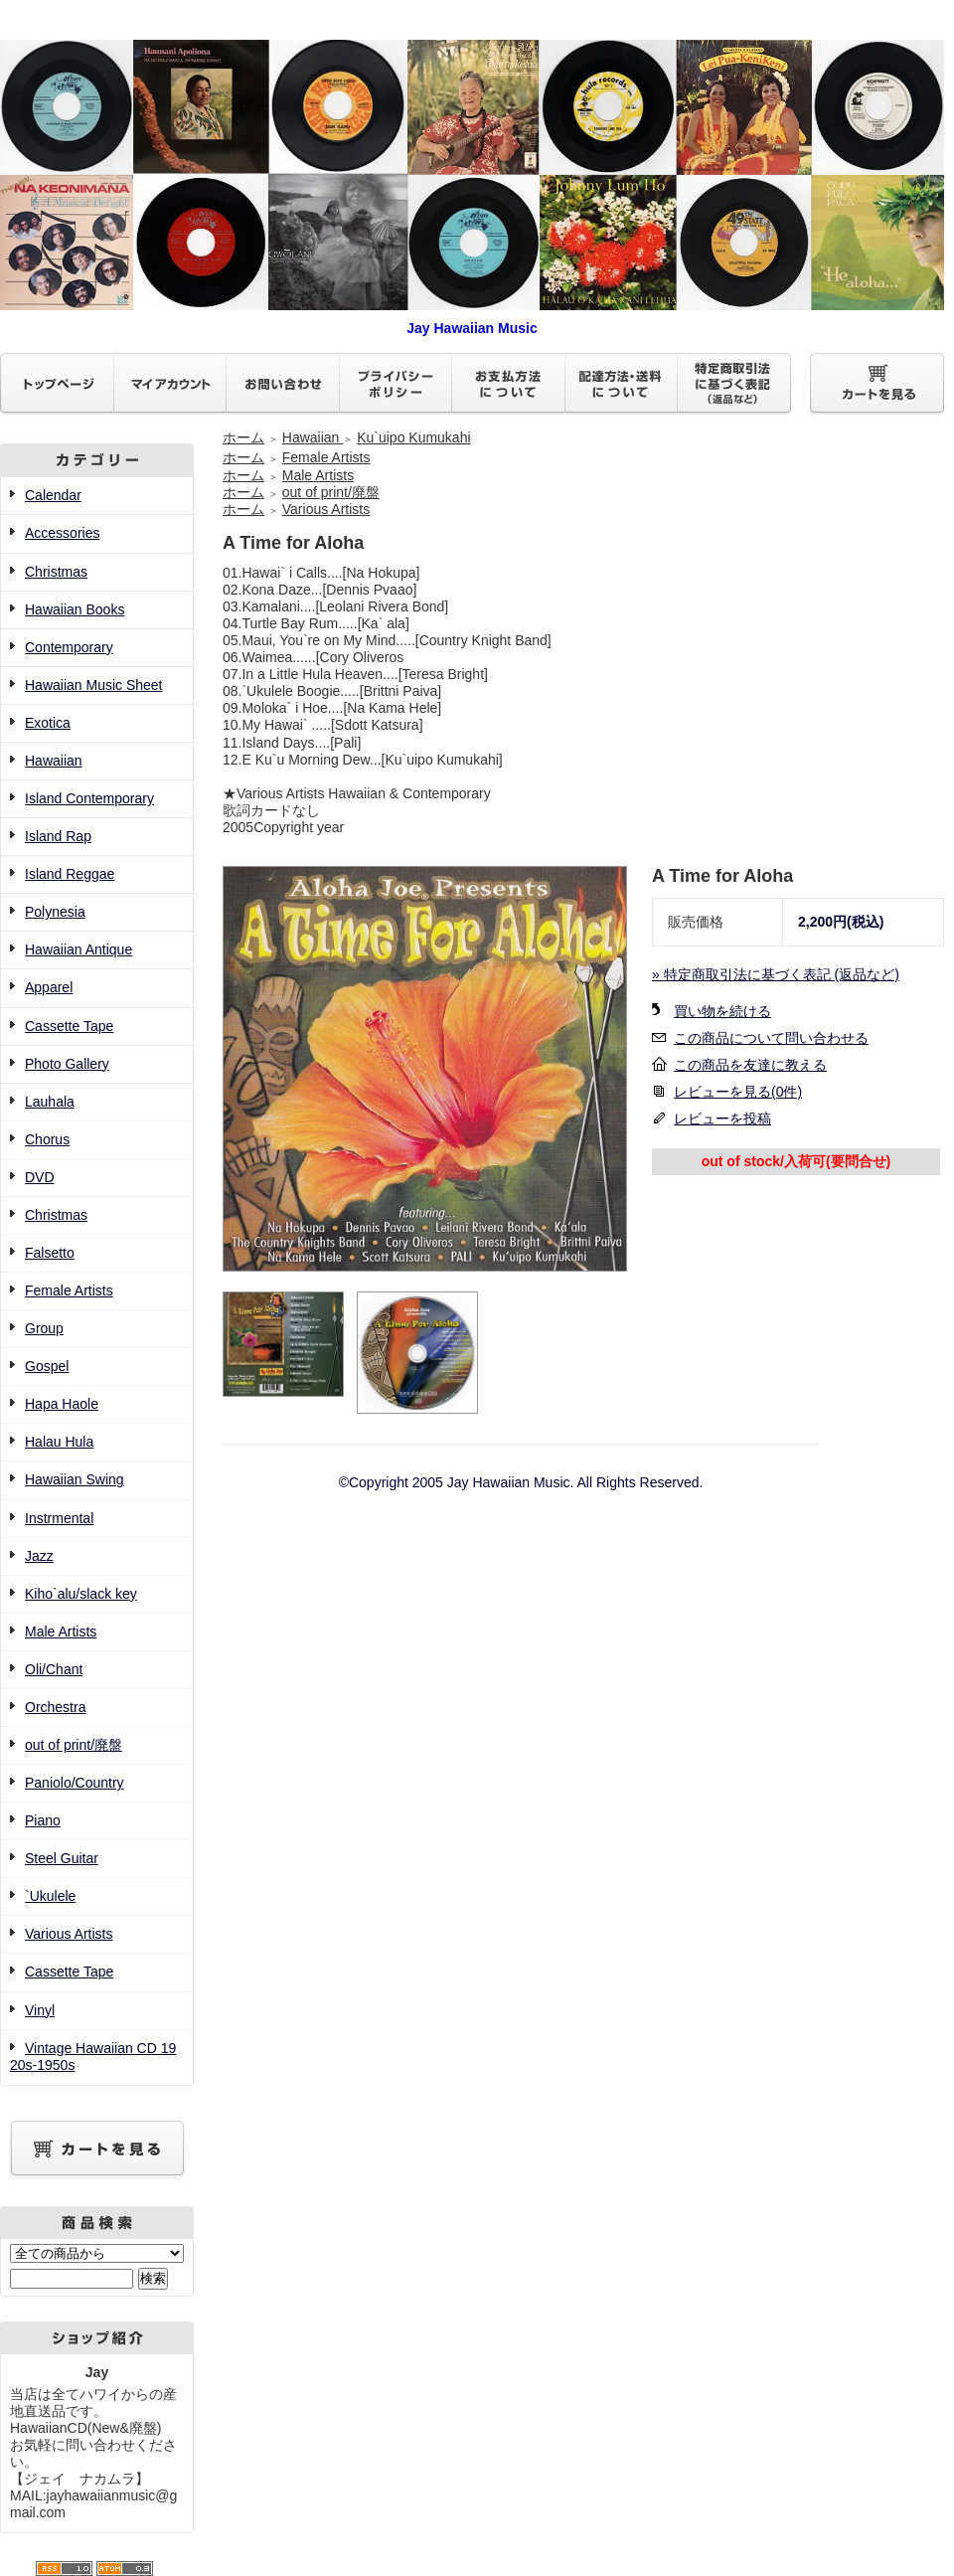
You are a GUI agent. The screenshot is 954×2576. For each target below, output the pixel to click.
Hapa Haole (61, 1404)
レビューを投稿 (722, 1118)
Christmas (56, 572)
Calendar (53, 495)
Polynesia (55, 912)
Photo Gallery (67, 1064)
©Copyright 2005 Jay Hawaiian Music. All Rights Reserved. (521, 1482)
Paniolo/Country (74, 1783)
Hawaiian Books (74, 609)
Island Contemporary (89, 798)
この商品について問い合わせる (771, 1038)
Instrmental (59, 1518)
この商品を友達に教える (750, 1065)
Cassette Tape (69, 1026)
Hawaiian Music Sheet (94, 685)
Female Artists (69, 1290)
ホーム (243, 437)
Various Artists (68, 1934)
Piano (43, 1820)
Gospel (47, 1366)
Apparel (49, 987)
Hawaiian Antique (78, 949)
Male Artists (60, 1631)
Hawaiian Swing (74, 1479)
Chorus (47, 1139)
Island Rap (58, 836)
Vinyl (40, 2010)
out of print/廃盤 (73, 1745)
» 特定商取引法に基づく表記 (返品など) (775, 974)
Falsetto (50, 1253)
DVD (40, 1177)
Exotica (48, 723)
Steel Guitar (61, 1858)
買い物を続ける (722, 1011)
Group (44, 1328)
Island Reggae (69, 874)
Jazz (39, 1556)
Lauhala (50, 1102)
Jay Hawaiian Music (472, 319)
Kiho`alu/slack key (81, 1594)
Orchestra (55, 1707)
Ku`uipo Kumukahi (413, 437)
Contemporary (69, 647)
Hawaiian (53, 761)
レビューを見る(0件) (738, 1092)
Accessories (62, 533)
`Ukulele (50, 1896)
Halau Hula (59, 1442)
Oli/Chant (53, 1669)
